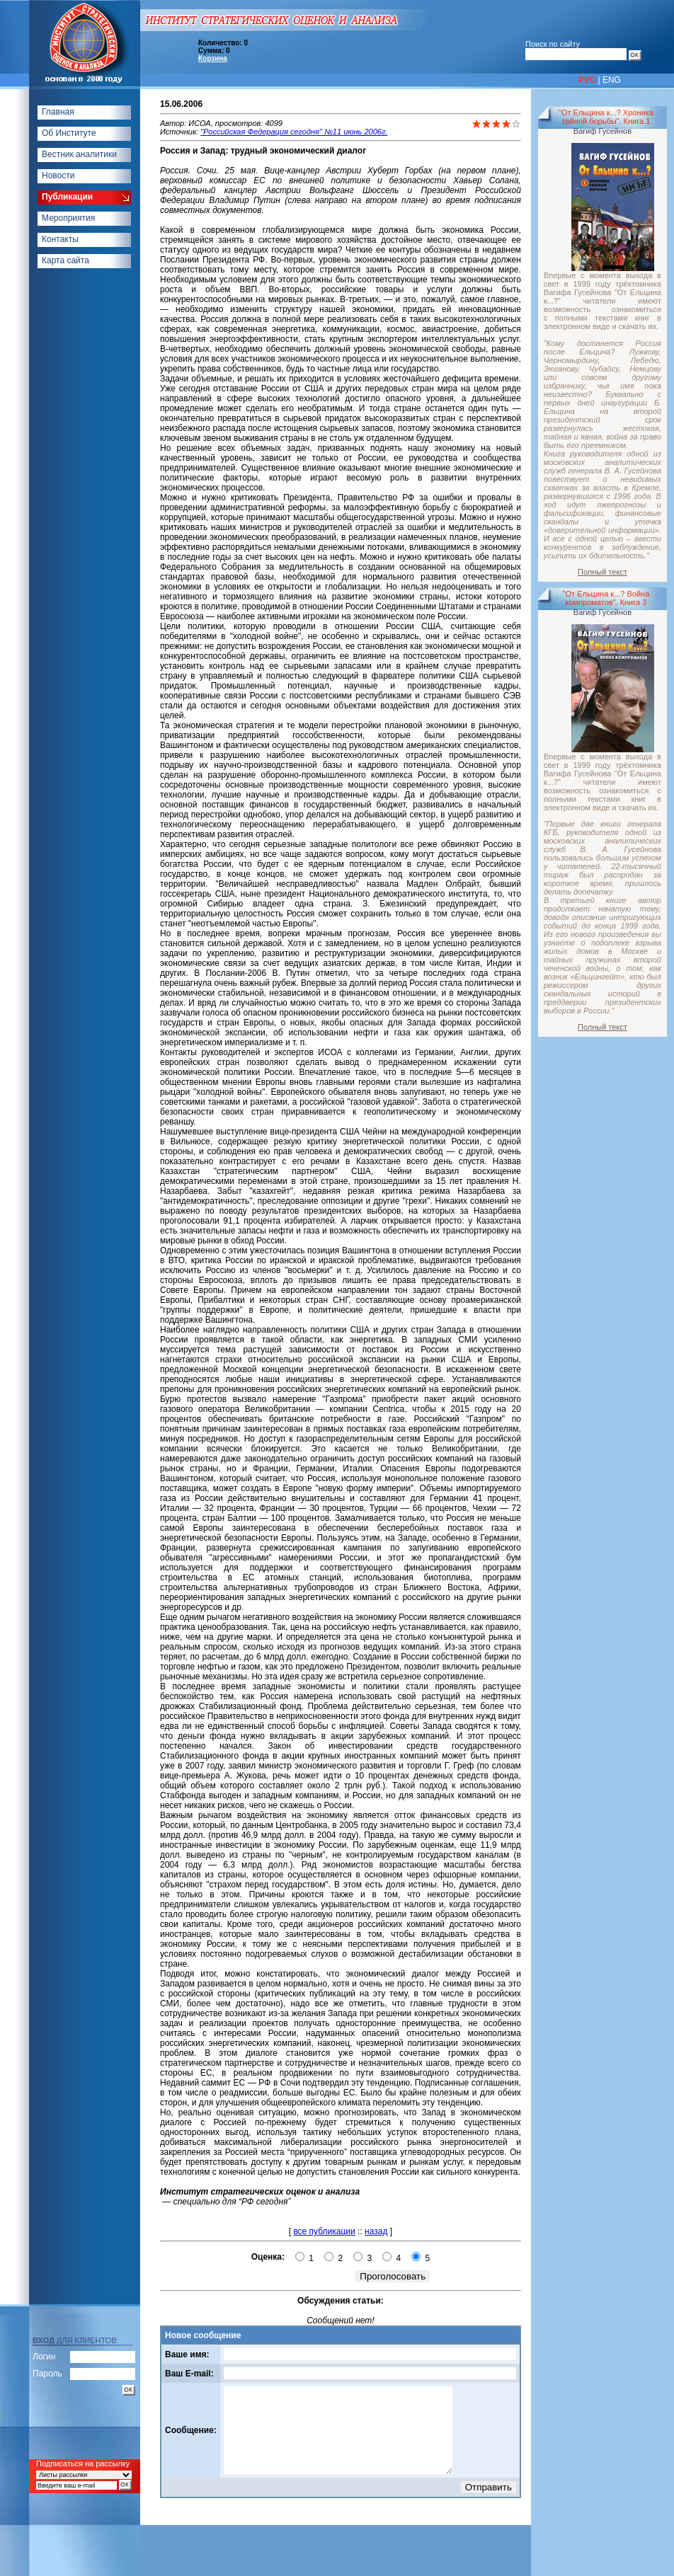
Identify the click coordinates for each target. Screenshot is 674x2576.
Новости (58, 175)
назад (376, 2231)
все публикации (324, 2231)
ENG (611, 80)
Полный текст (602, 572)
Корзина (212, 58)
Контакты (60, 239)
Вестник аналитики (79, 154)
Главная (58, 112)
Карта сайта (65, 260)
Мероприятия (68, 218)
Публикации (67, 197)
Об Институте (69, 133)
